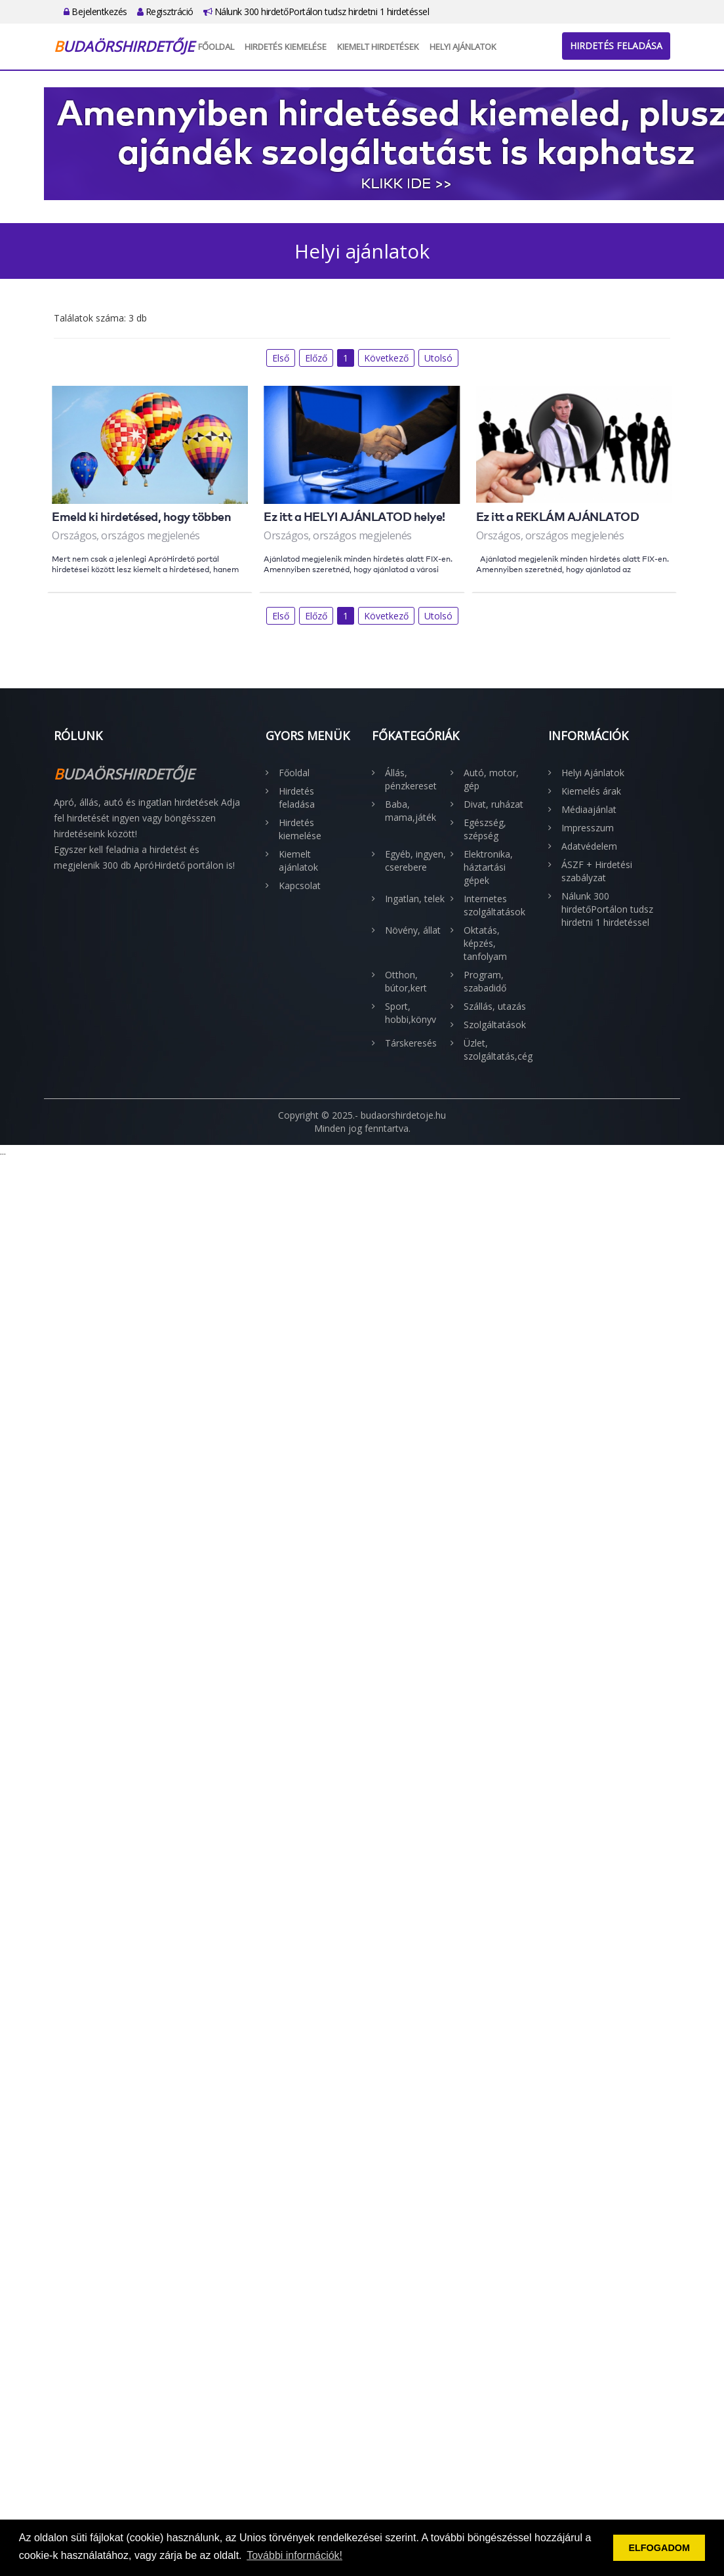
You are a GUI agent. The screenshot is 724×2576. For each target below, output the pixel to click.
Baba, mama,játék (410, 810)
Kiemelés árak (591, 791)
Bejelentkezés (95, 11)
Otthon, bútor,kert (406, 981)
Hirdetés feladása (616, 45)
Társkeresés (411, 1043)
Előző (316, 358)
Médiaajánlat (588, 809)
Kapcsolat (300, 885)
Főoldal (216, 46)
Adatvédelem (589, 846)
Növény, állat (413, 930)
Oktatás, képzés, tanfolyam (485, 943)
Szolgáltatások (495, 1024)
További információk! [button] (294, 2555)
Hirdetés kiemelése (286, 46)
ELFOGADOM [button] (659, 2548)
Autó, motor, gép (491, 779)
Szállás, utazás (495, 1006)
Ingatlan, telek (415, 898)
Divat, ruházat (493, 804)
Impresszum (587, 827)
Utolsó (438, 358)
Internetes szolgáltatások (494, 905)
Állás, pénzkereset (411, 779)
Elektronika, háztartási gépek (488, 867)
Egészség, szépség (485, 829)
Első (280, 358)
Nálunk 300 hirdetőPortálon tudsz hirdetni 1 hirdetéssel (316, 11)
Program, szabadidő (485, 981)
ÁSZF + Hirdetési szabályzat (596, 871)
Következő (386, 358)
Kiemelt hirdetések (378, 46)
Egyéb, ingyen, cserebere (415, 860)
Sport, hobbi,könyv (410, 1013)
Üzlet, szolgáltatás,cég (496, 1049)
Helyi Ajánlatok (463, 46)
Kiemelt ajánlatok (298, 860)
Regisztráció (165, 11)
